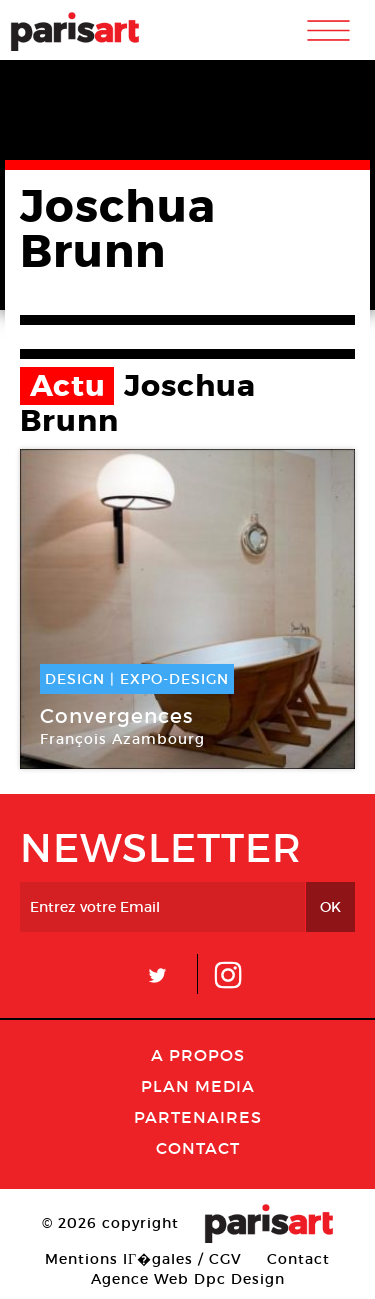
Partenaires (198, 1117)
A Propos (198, 1055)
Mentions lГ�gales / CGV (143, 1259)
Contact (198, 1148)
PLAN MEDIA (198, 1086)
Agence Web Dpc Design (188, 1279)
